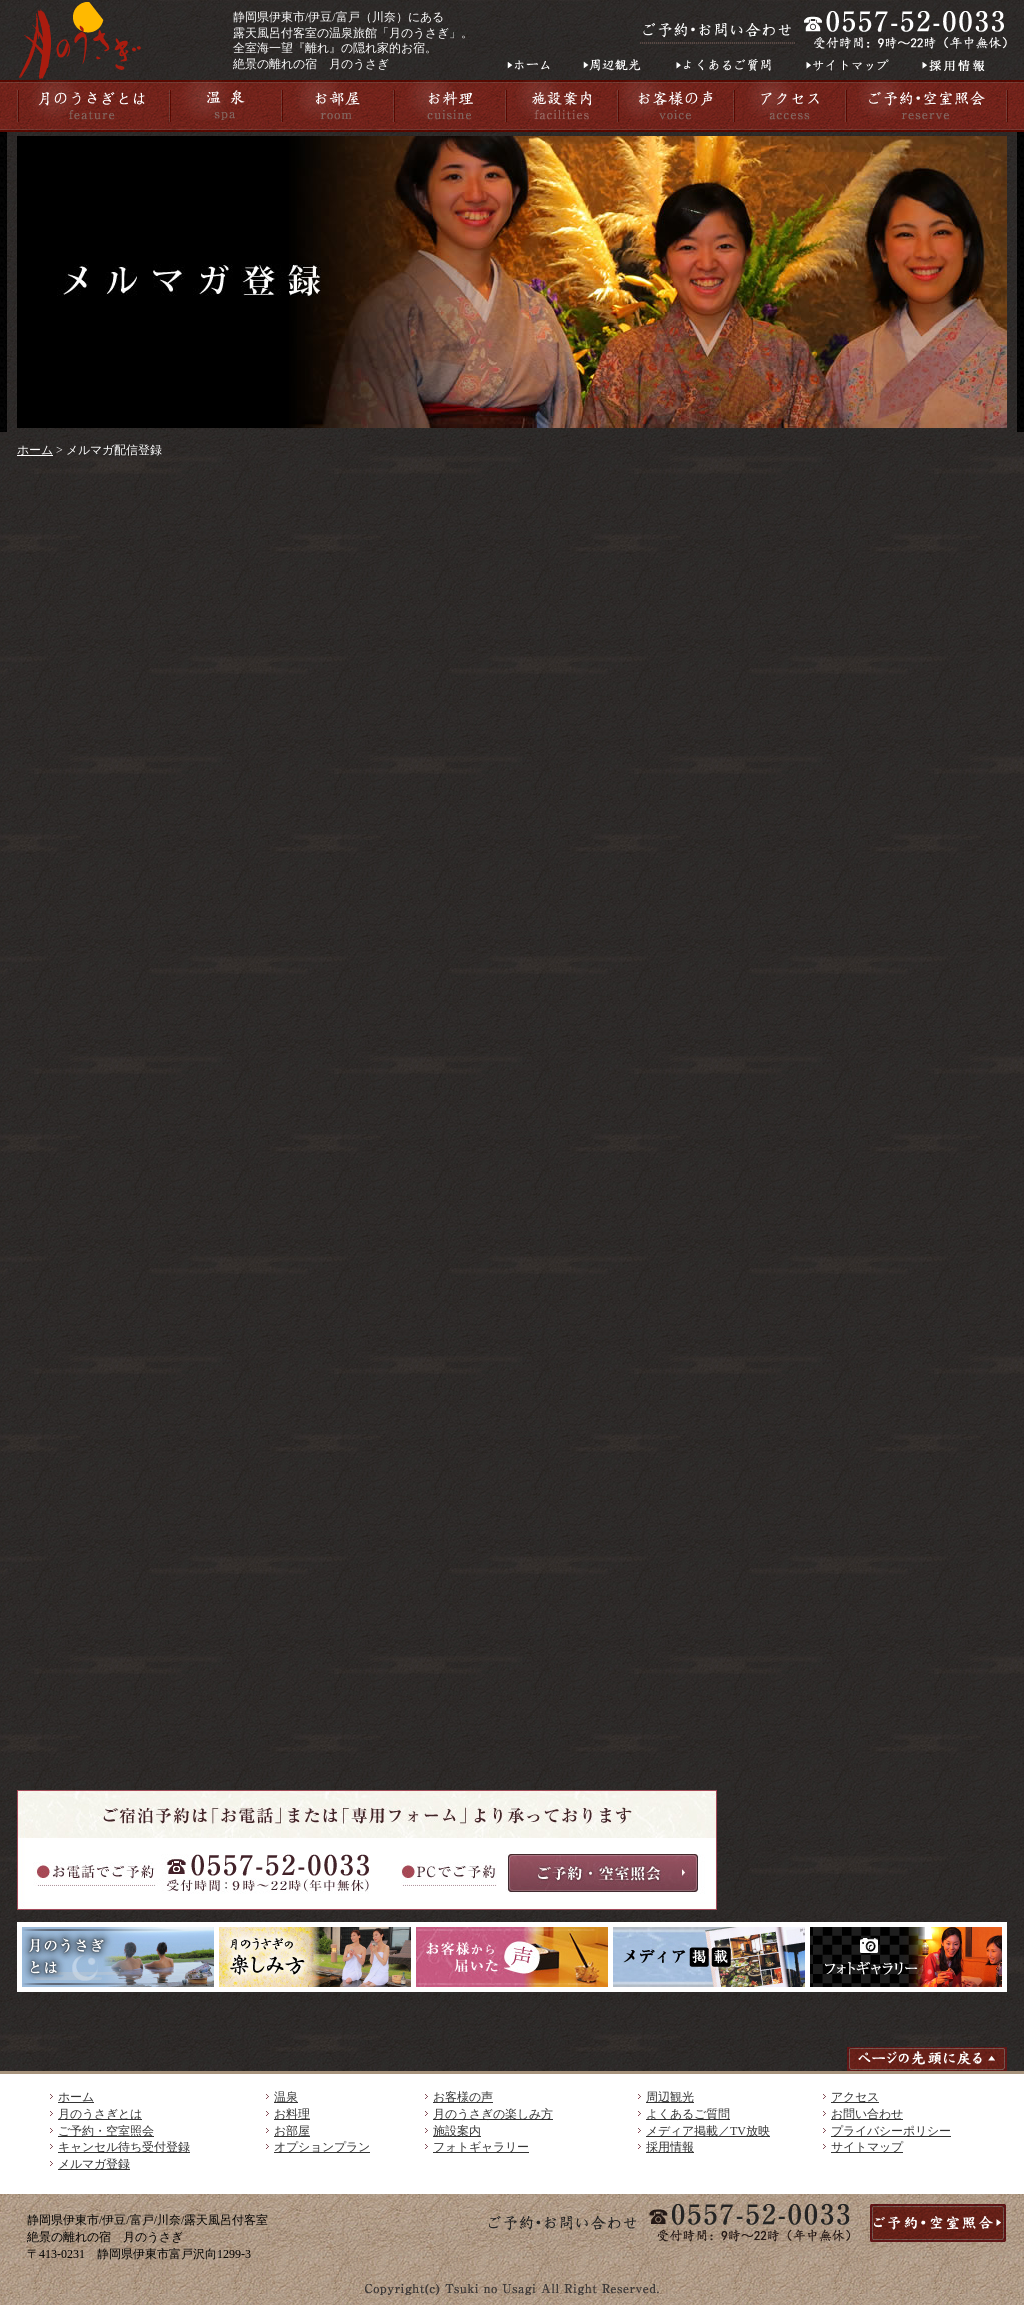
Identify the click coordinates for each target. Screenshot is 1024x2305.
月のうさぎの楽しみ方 (493, 2114)
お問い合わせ (867, 2114)
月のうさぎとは (100, 2114)
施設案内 (457, 2131)
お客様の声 (463, 2097)
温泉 (286, 2097)
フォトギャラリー (481, 2147)
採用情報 (670, 2147)
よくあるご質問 (688, 2114)
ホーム (35, 450)
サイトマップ (867, 2147)
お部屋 (292, 2131)
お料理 (292, 2114)
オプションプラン (322, 2147)
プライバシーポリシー (891, 2131)
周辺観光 (670, 2097)
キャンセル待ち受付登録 (124, 2147)
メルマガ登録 (94, 2164)
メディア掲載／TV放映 (708, 2131)
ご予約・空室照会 (106, 2131)
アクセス (855, 2097)
